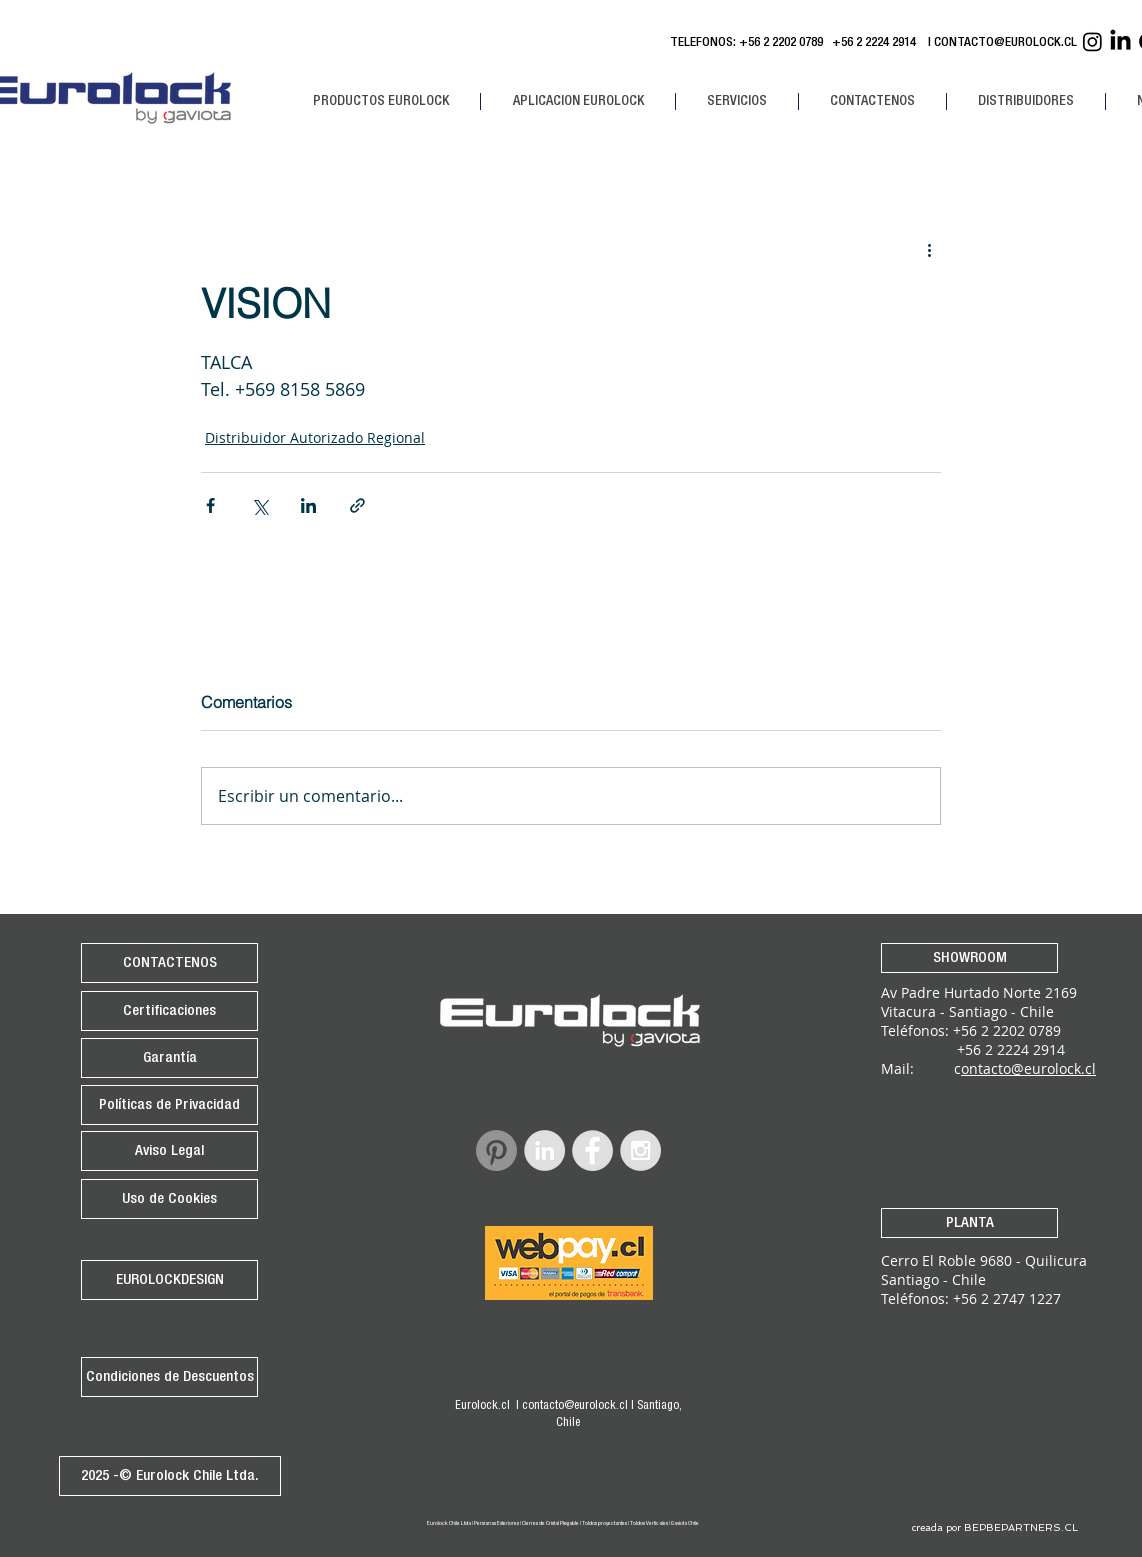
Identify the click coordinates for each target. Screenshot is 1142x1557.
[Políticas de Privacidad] (169, 1105)
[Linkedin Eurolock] (1120, 41)
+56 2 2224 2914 (877, 43)
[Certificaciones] (169, 1011)
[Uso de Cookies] (169, 1199)
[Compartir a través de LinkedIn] (308, 505)
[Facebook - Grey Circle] (592, 1150)
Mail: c (921, 1068)
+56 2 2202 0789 (781, 43)
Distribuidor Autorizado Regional (315, 437)
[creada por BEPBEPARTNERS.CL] (994, 1528)
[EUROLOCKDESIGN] (169, 1280)
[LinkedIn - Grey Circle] (544, 1150)
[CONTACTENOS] (169, 963)
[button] (380, 101)
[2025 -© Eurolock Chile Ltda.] (170, 1476)
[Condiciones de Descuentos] (169, 1377)
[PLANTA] (969, 1223)
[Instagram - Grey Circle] (640, 1150)
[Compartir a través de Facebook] (210, 505)
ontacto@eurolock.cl (1028, 1068)
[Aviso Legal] (169, 1151)
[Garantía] (169, 1058)
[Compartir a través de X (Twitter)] (259, 505)
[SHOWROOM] (969, 958)
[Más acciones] (929, 249)
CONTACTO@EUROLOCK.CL (1005, 43)
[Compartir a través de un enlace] (357, 505)
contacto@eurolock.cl (575, 1406)
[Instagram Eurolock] (1092, 41)
